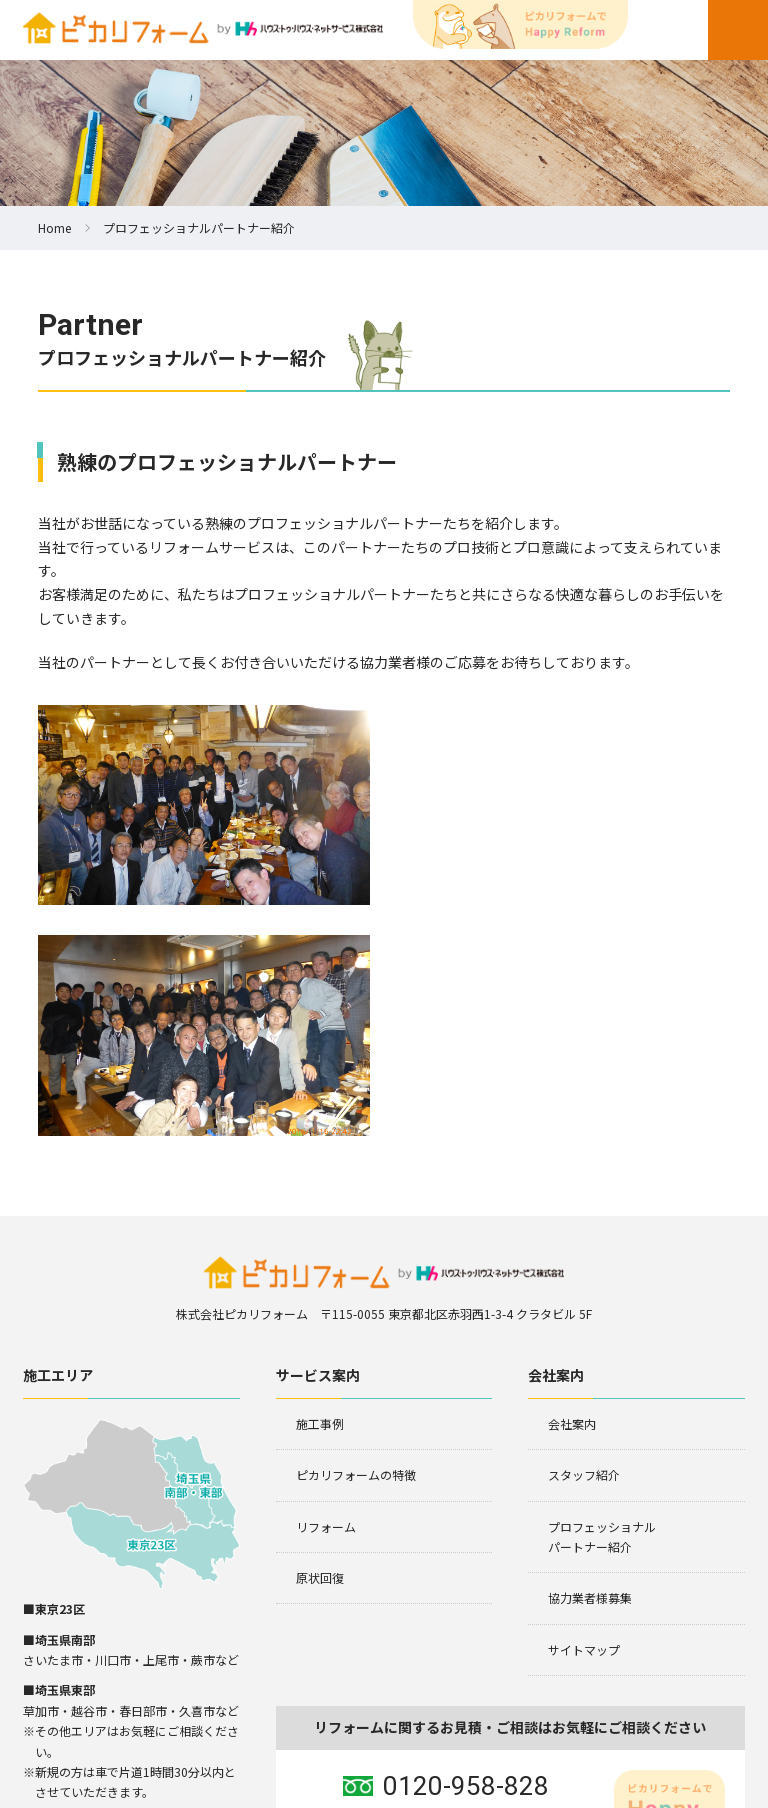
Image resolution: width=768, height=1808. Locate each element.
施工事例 (320, 1190)
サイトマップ (584, 1416)
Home (54, 227)
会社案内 (572, 1190)
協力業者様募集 (590, 1365)
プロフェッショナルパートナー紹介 (602, 1303)
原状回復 (320, 1345)
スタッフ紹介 (584, 1242)
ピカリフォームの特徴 (356, 1242)
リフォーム (326, 1293)
